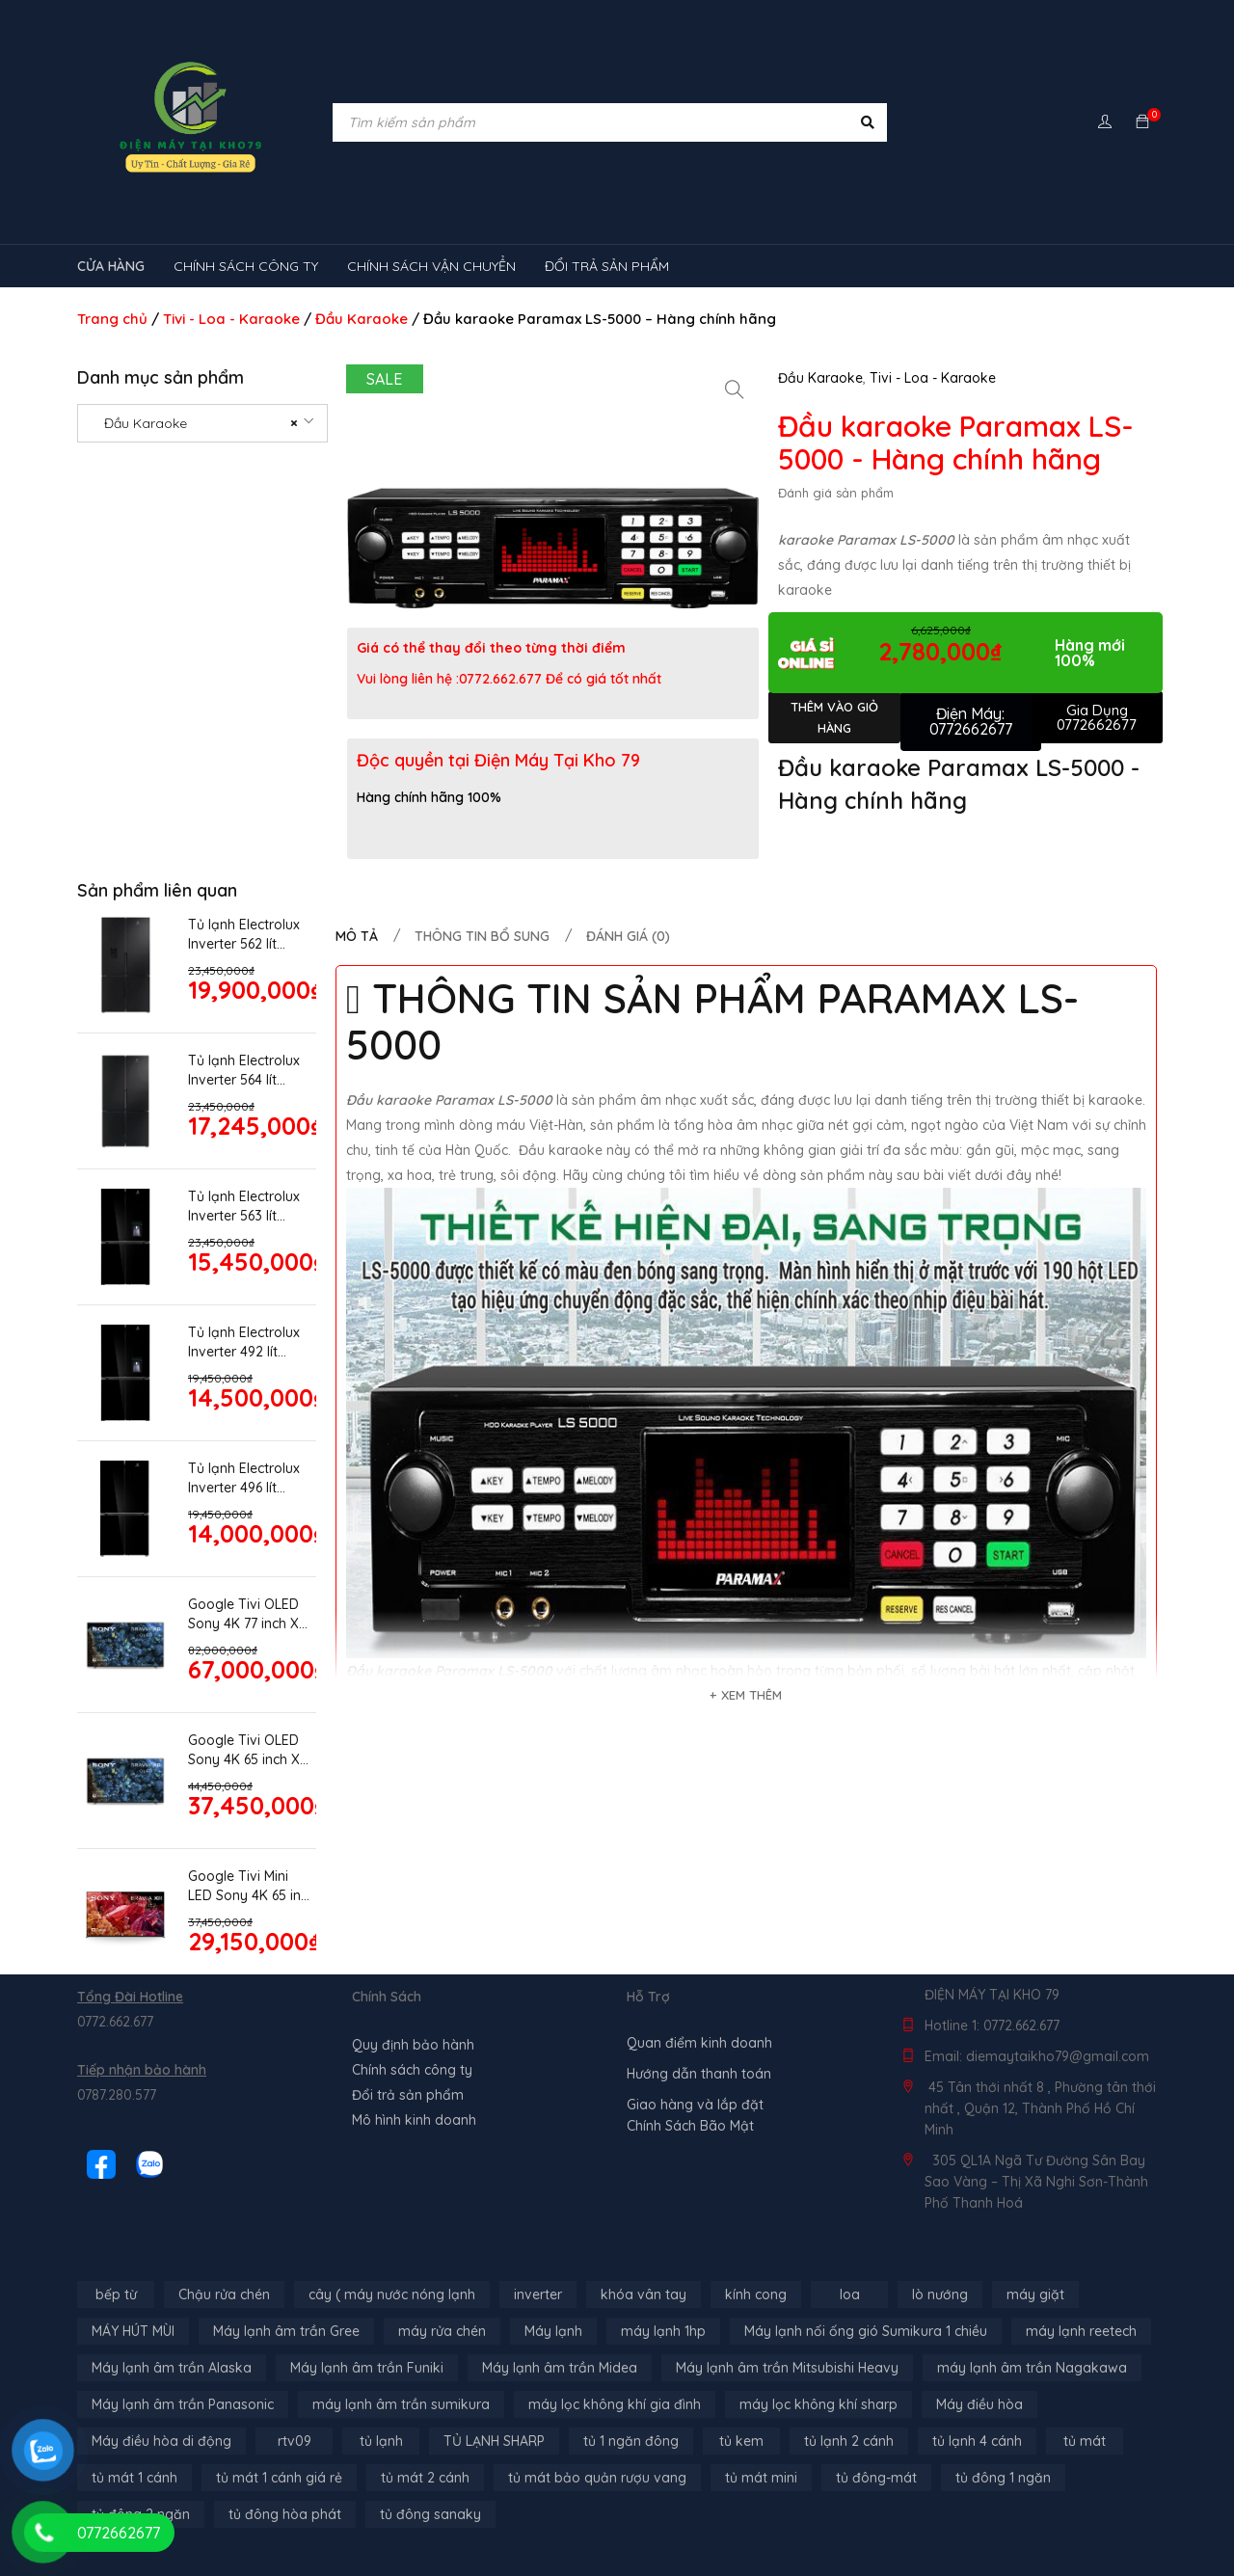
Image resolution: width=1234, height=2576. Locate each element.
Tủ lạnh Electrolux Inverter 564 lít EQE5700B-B (244, 1070)
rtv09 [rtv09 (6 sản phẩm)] (294, 2441)
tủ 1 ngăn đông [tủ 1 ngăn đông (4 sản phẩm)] (631, 2441)
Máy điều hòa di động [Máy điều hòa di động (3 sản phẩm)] (161, 2441)
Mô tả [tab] (356, 936)
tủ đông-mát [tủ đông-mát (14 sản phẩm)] (876, 2477)
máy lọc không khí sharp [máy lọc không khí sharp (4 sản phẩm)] (818, 2404)
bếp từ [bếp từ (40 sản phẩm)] (116, 2294)
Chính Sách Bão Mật (690, 2125)
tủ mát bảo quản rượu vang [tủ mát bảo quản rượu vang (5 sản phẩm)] (597, 2477)
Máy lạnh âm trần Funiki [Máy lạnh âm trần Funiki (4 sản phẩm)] (366, 2367)
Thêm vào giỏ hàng (834, 717)
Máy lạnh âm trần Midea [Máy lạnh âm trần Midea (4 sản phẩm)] (559, 2367)
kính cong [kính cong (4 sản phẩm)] (756, 2294)
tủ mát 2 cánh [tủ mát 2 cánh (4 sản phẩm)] (425, 2477)
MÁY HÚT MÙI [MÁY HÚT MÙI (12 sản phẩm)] (133, 2331)
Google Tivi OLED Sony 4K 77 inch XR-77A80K (250, 1614)
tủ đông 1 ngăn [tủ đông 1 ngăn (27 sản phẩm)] (1003, 2477)
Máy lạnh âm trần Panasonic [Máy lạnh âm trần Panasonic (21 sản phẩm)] (183, 2404)
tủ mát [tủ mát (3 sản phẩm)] (1084, 2441)
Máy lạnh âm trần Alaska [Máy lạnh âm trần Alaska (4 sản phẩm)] (172, 2367)
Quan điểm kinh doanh (699, 2043)
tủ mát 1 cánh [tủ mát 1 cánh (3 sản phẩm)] (134, 2477)
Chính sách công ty (412, 2070)
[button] (734, 389)
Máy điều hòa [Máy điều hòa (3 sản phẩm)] (979, 2404)
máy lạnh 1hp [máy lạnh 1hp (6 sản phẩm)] (663, 2331)
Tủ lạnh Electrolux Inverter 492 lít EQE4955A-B (244, 1342)
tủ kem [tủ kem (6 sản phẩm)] (741, 2441)
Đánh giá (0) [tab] (628, 936)
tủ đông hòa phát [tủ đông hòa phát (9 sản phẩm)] (284, 2514)
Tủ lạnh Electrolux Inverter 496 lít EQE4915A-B (244, 1478)
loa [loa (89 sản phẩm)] (850, 2294)
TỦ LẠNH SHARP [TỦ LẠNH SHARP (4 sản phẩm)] (494, 2441)
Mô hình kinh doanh (414, 2120)
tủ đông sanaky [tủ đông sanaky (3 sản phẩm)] (430, 2514)
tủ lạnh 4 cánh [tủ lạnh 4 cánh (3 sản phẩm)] (977, 2441)
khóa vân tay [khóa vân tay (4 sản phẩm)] (643, 2294)
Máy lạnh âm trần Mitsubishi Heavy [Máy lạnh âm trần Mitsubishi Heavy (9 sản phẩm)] (787, 2367)
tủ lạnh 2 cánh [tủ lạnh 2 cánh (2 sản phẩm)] (849, 2441)
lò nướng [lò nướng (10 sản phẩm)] (940, 2294)
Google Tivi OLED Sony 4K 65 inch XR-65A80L (250, 1750)
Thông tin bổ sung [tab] (482, 936)
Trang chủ (112, 318)
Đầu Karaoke (361, 318)
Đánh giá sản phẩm (836, 492)
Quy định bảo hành (413, 2044)
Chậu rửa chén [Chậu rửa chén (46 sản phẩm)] (224, 2294)
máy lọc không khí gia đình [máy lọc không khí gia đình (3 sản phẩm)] (614, 2404)
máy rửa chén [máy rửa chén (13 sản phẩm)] (442, 2331)
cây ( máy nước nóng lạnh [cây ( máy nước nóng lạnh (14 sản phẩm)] (391, 2294)
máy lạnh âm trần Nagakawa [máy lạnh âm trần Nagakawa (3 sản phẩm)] (1032, 2367)
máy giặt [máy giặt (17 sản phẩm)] (1035, 2294)
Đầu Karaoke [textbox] (195, 423)
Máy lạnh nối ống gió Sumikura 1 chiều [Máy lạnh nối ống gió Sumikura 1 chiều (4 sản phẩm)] (865, 2331)
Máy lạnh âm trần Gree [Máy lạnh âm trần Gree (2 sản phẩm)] (286, 2331)
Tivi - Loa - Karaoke (231, 318)
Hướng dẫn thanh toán (699, 2073)
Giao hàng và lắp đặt (695, 2104)
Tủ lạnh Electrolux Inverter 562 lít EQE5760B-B (244, 934)
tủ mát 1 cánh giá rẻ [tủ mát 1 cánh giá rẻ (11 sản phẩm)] (279, 2477)
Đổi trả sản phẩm (408, 2095)
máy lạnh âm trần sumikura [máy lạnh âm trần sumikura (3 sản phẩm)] (401, 2404)
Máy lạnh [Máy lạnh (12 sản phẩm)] (553, 2331)
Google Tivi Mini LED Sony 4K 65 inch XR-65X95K (251, 1886)
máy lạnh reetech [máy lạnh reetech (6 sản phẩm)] (1081, 2331)
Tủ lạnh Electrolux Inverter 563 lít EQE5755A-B (244, 1206)
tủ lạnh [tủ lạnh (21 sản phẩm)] (381, 2441)
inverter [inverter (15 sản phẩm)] (538, 2294)
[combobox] (202, 423)
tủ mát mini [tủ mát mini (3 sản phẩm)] (761, 2477)
